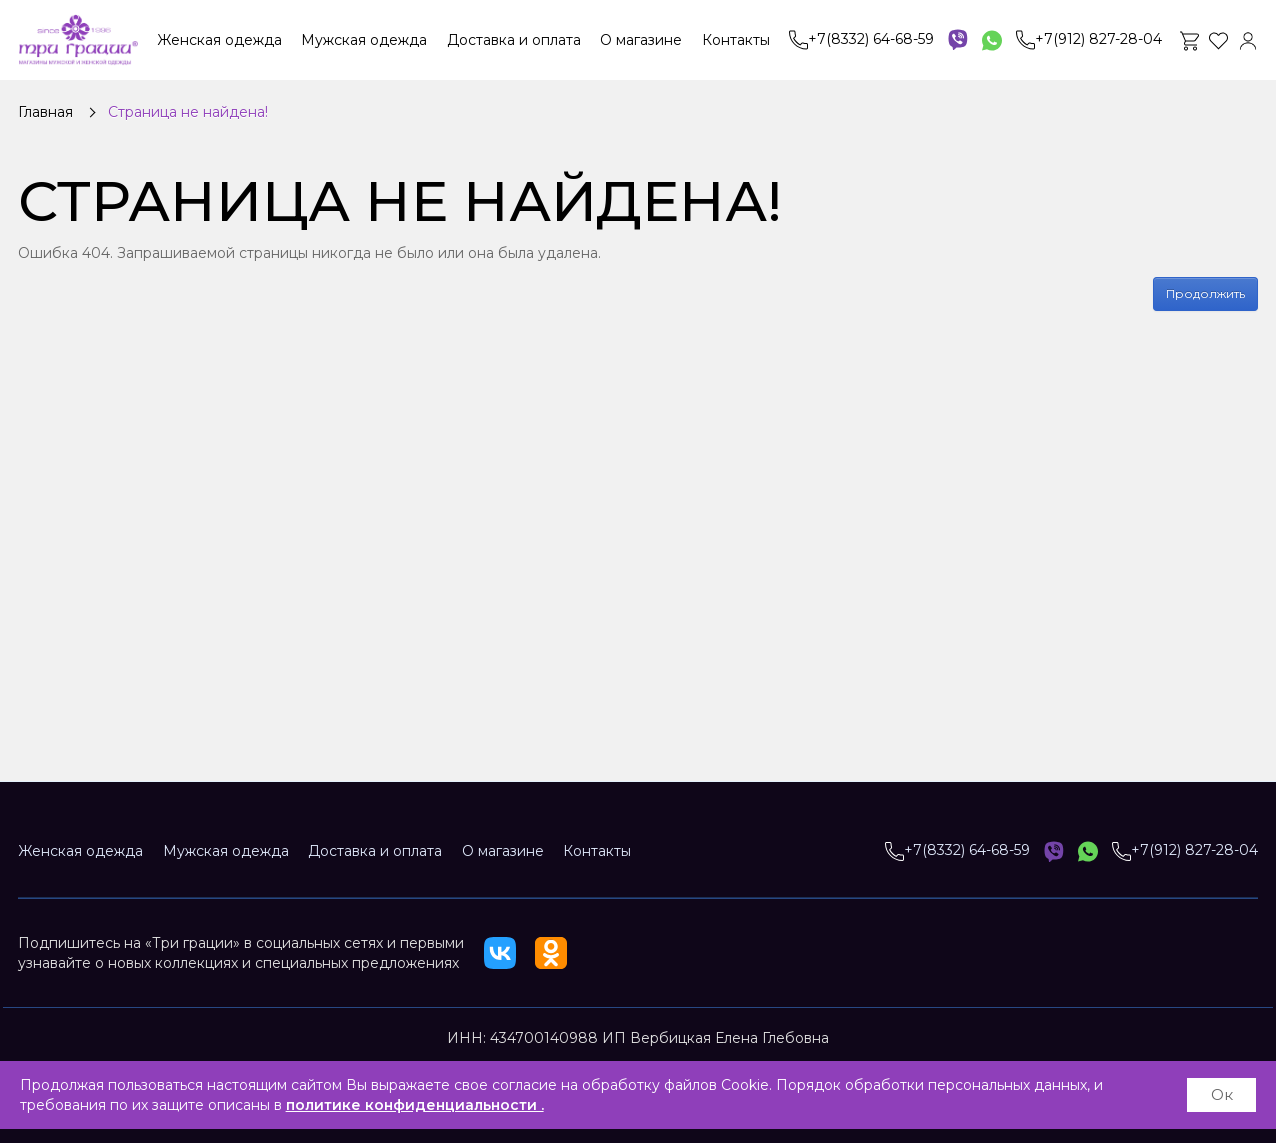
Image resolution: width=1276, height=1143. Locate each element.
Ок (1222, 1094)
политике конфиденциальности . (415, 1105)
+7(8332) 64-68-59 (861, 39)
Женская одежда (219, 40)
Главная (45, 112)
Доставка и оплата (514, 40)
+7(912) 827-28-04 (1089, 39)
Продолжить (1205, 293)
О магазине (641, 40)
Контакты (736, 40)
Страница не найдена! (188, 112)
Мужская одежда (364, 40)
